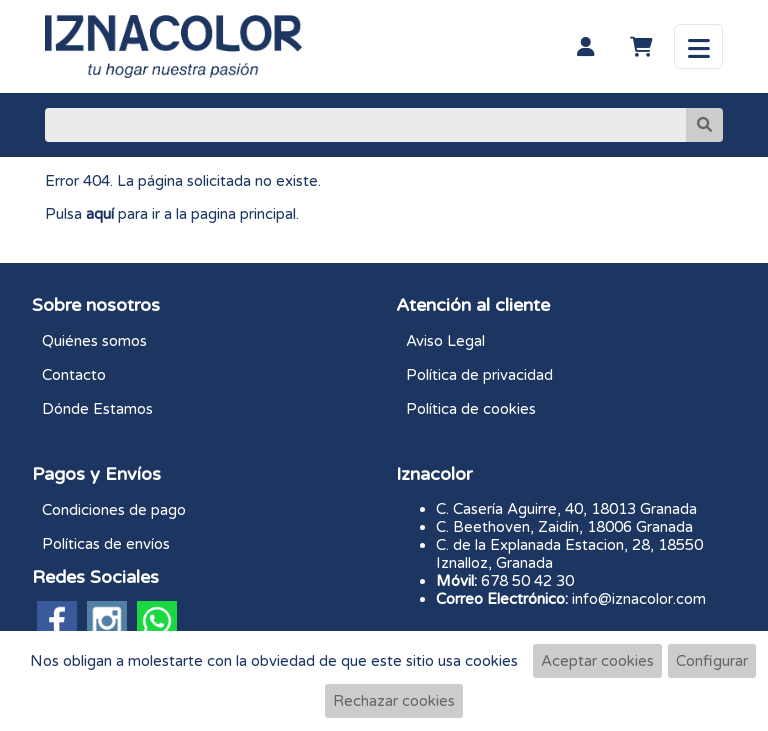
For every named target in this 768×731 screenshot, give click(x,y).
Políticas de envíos (106, 544)
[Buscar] (365, 125)
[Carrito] (641, 47)
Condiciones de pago (114, 510)
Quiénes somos (94, 341)
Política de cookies (471, 409)
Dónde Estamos (97, 409)
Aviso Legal (445, 341)
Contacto (74, 375)
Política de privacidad (479, 375)
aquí (100, 214)
